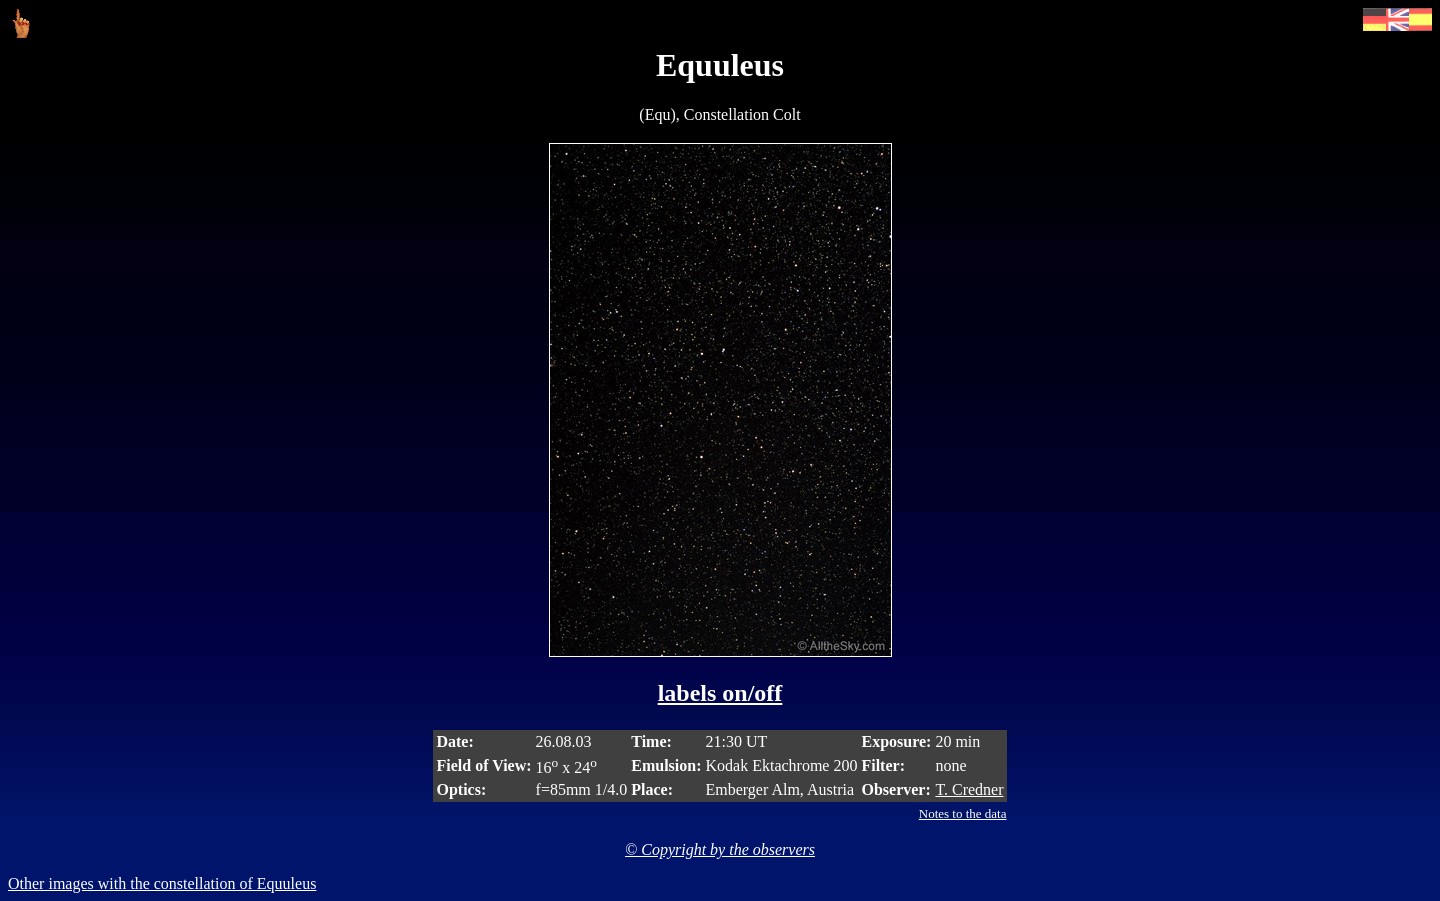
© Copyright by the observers (720, 849)
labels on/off (720, 693)
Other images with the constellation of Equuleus (162, 883)
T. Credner (969, 789)
